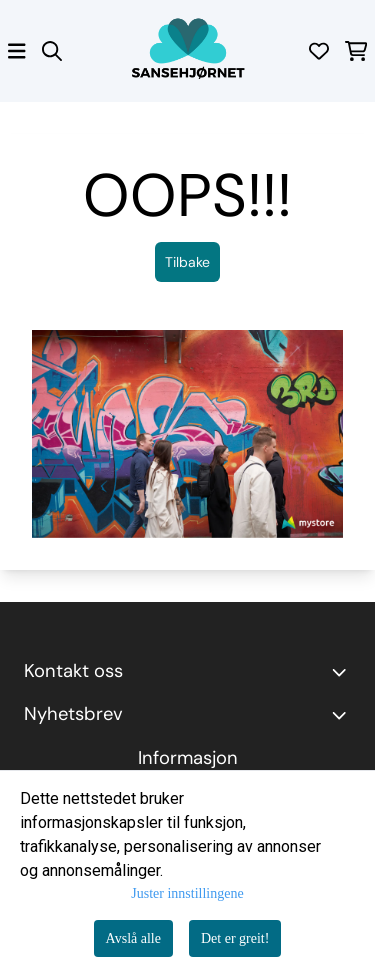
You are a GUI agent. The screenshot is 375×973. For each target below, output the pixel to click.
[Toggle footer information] (343, 672)
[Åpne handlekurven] (356, 51)
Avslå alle (133, 938)
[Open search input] (52, 51)
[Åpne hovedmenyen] (17, 51)
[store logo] (188, 51)
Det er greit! (235, 938)
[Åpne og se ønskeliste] (319, 51)
